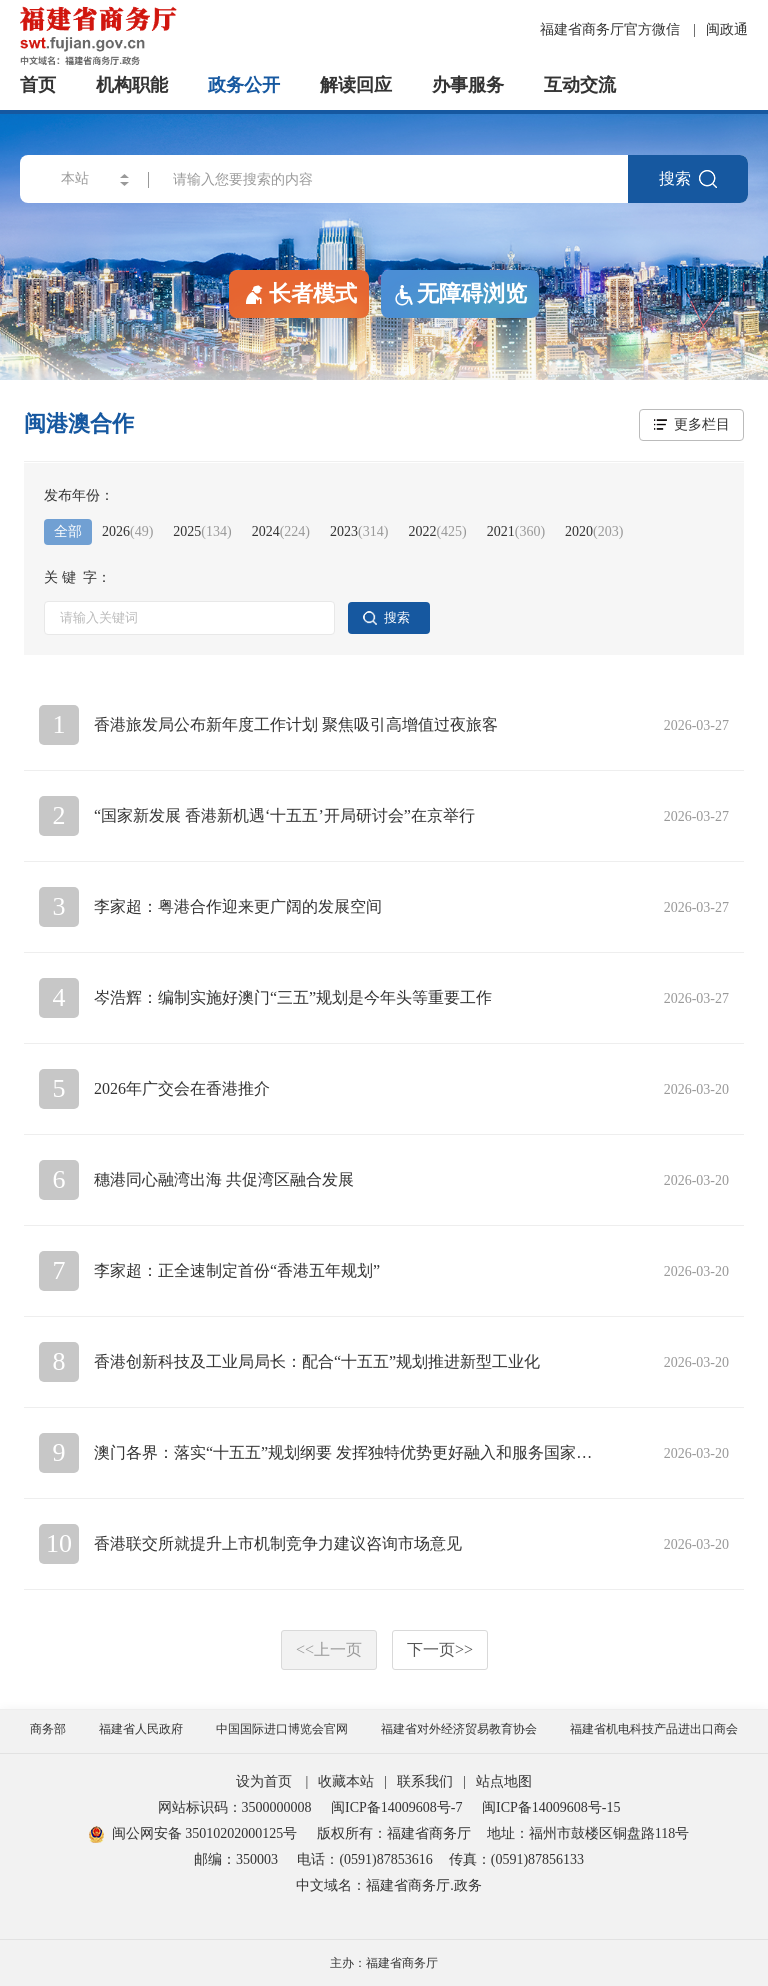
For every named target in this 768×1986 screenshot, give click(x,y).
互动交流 (580, 85)
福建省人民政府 (141, 1729)
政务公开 (244, 85)
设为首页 (264, 1781)
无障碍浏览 (460, 294)
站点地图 (504, 1781)
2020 (594, 531)
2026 (127, 531)
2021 (516, 531)
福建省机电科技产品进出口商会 (654, 1729)
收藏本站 (346, 1781)
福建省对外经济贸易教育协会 (459, 1729)
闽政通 (727, 29)
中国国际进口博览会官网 (282, 1729)
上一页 (329, 1649)
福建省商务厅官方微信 (612, 29)
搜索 (688, 179)
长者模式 (299, 293)
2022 (437, 531)
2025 (202, 531)
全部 (68, 531)
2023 (359, 531)
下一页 (440, 1649)
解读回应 (356, 85)
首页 (38, 85)
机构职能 (132, 85)
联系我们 (425, 1781)
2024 (281, 531)
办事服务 (468, 85)
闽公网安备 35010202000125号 (193, 1833)
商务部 (48, 1729)
